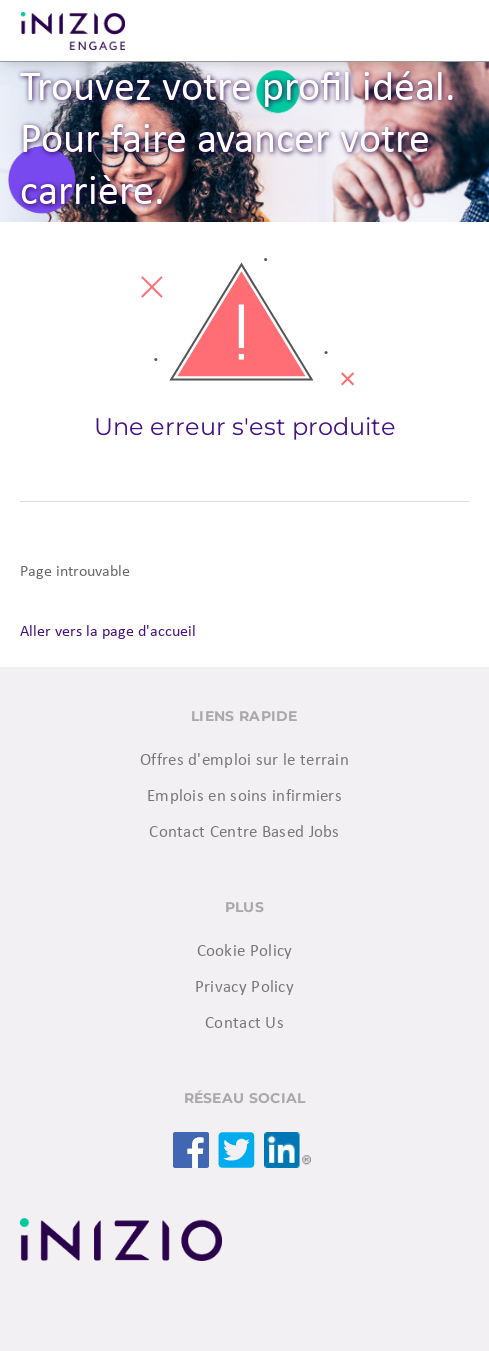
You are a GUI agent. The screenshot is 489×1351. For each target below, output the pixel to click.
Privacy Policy (244, 987)
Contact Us (244, 1023)
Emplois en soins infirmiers (244, 796)
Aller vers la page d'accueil (108, 632)
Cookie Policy (245, 951)
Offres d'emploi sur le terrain (244, 760)
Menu (449, 31)
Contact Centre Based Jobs (244, 832)
